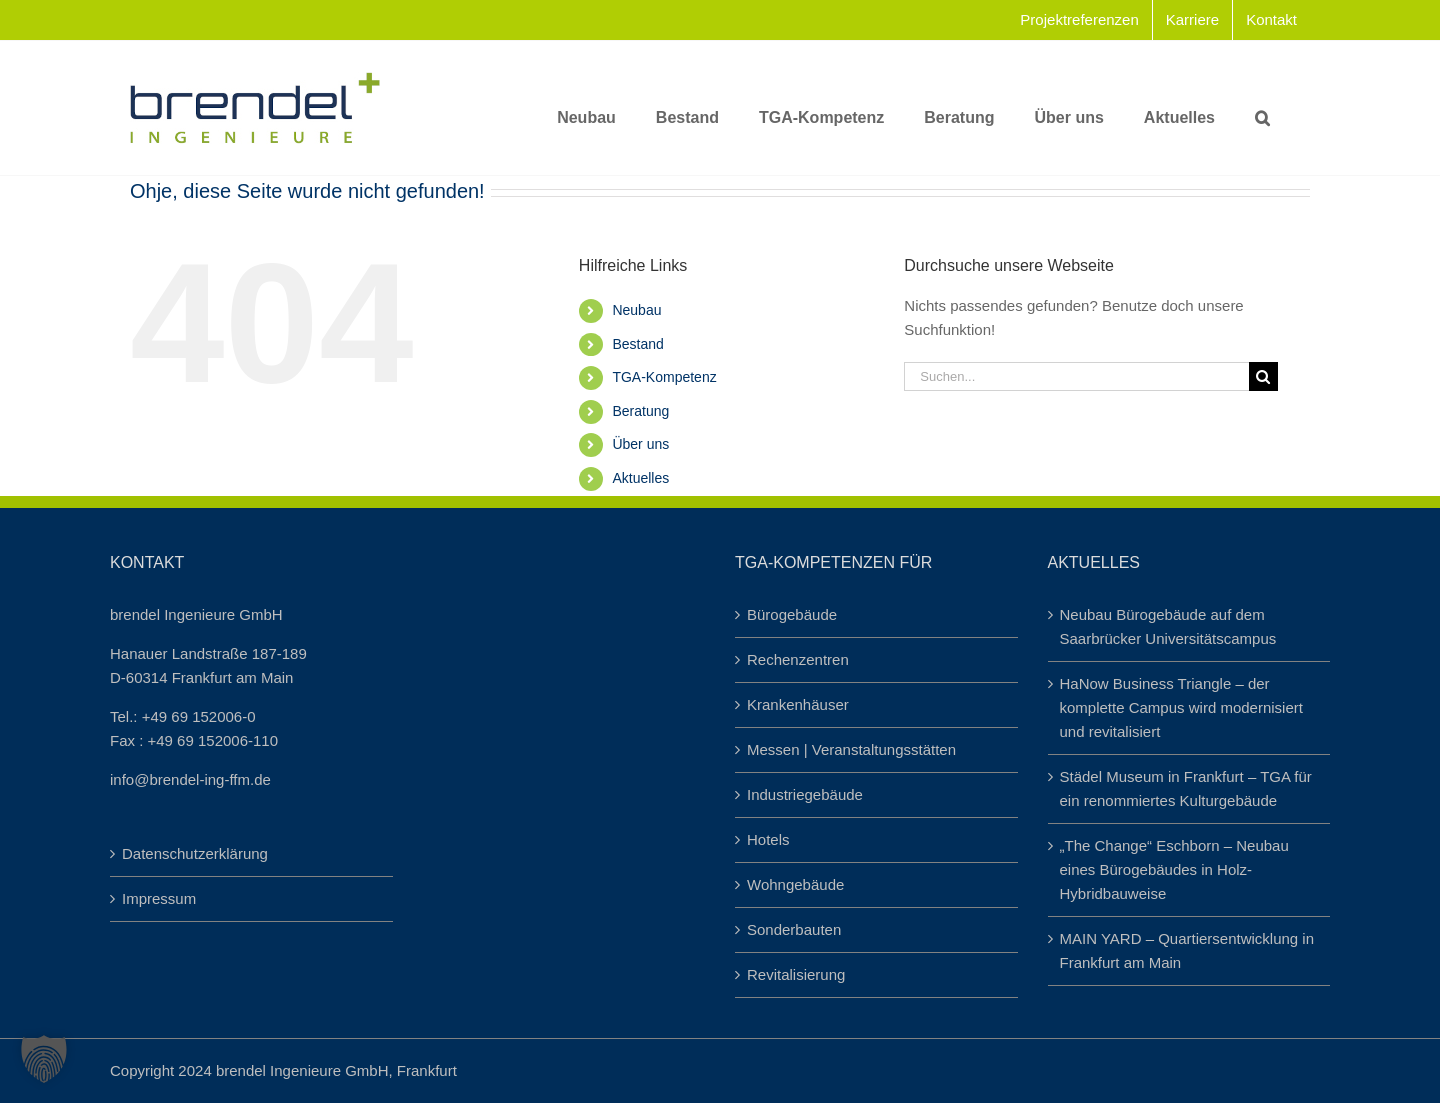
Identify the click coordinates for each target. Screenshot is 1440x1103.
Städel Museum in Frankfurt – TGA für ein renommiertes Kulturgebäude (1186, 788)
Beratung (640, 411)
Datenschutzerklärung (195, 853)
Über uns (640, 444)
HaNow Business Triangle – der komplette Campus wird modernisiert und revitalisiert (1181, 707)
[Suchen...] (1076, 376)
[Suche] (1263, 376)
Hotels (768, 839)
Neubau (636, 310)
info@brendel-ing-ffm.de (190, 779)
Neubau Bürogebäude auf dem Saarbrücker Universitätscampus (1168, 626)
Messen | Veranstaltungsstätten (851, 749)
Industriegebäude (805, 794)
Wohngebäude (795, 884)
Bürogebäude (792, 614)
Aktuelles (640, 478)
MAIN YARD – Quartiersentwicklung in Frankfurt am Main (1187, 950)
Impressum (159, 898)
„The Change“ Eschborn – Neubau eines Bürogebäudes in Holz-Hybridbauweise (1174, 869)
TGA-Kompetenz (664, 377)
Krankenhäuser (798, 704)
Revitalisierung (796, 974)
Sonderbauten (794, 929)
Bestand (637, 344)
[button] (1262, 107)
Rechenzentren (798, 659)
